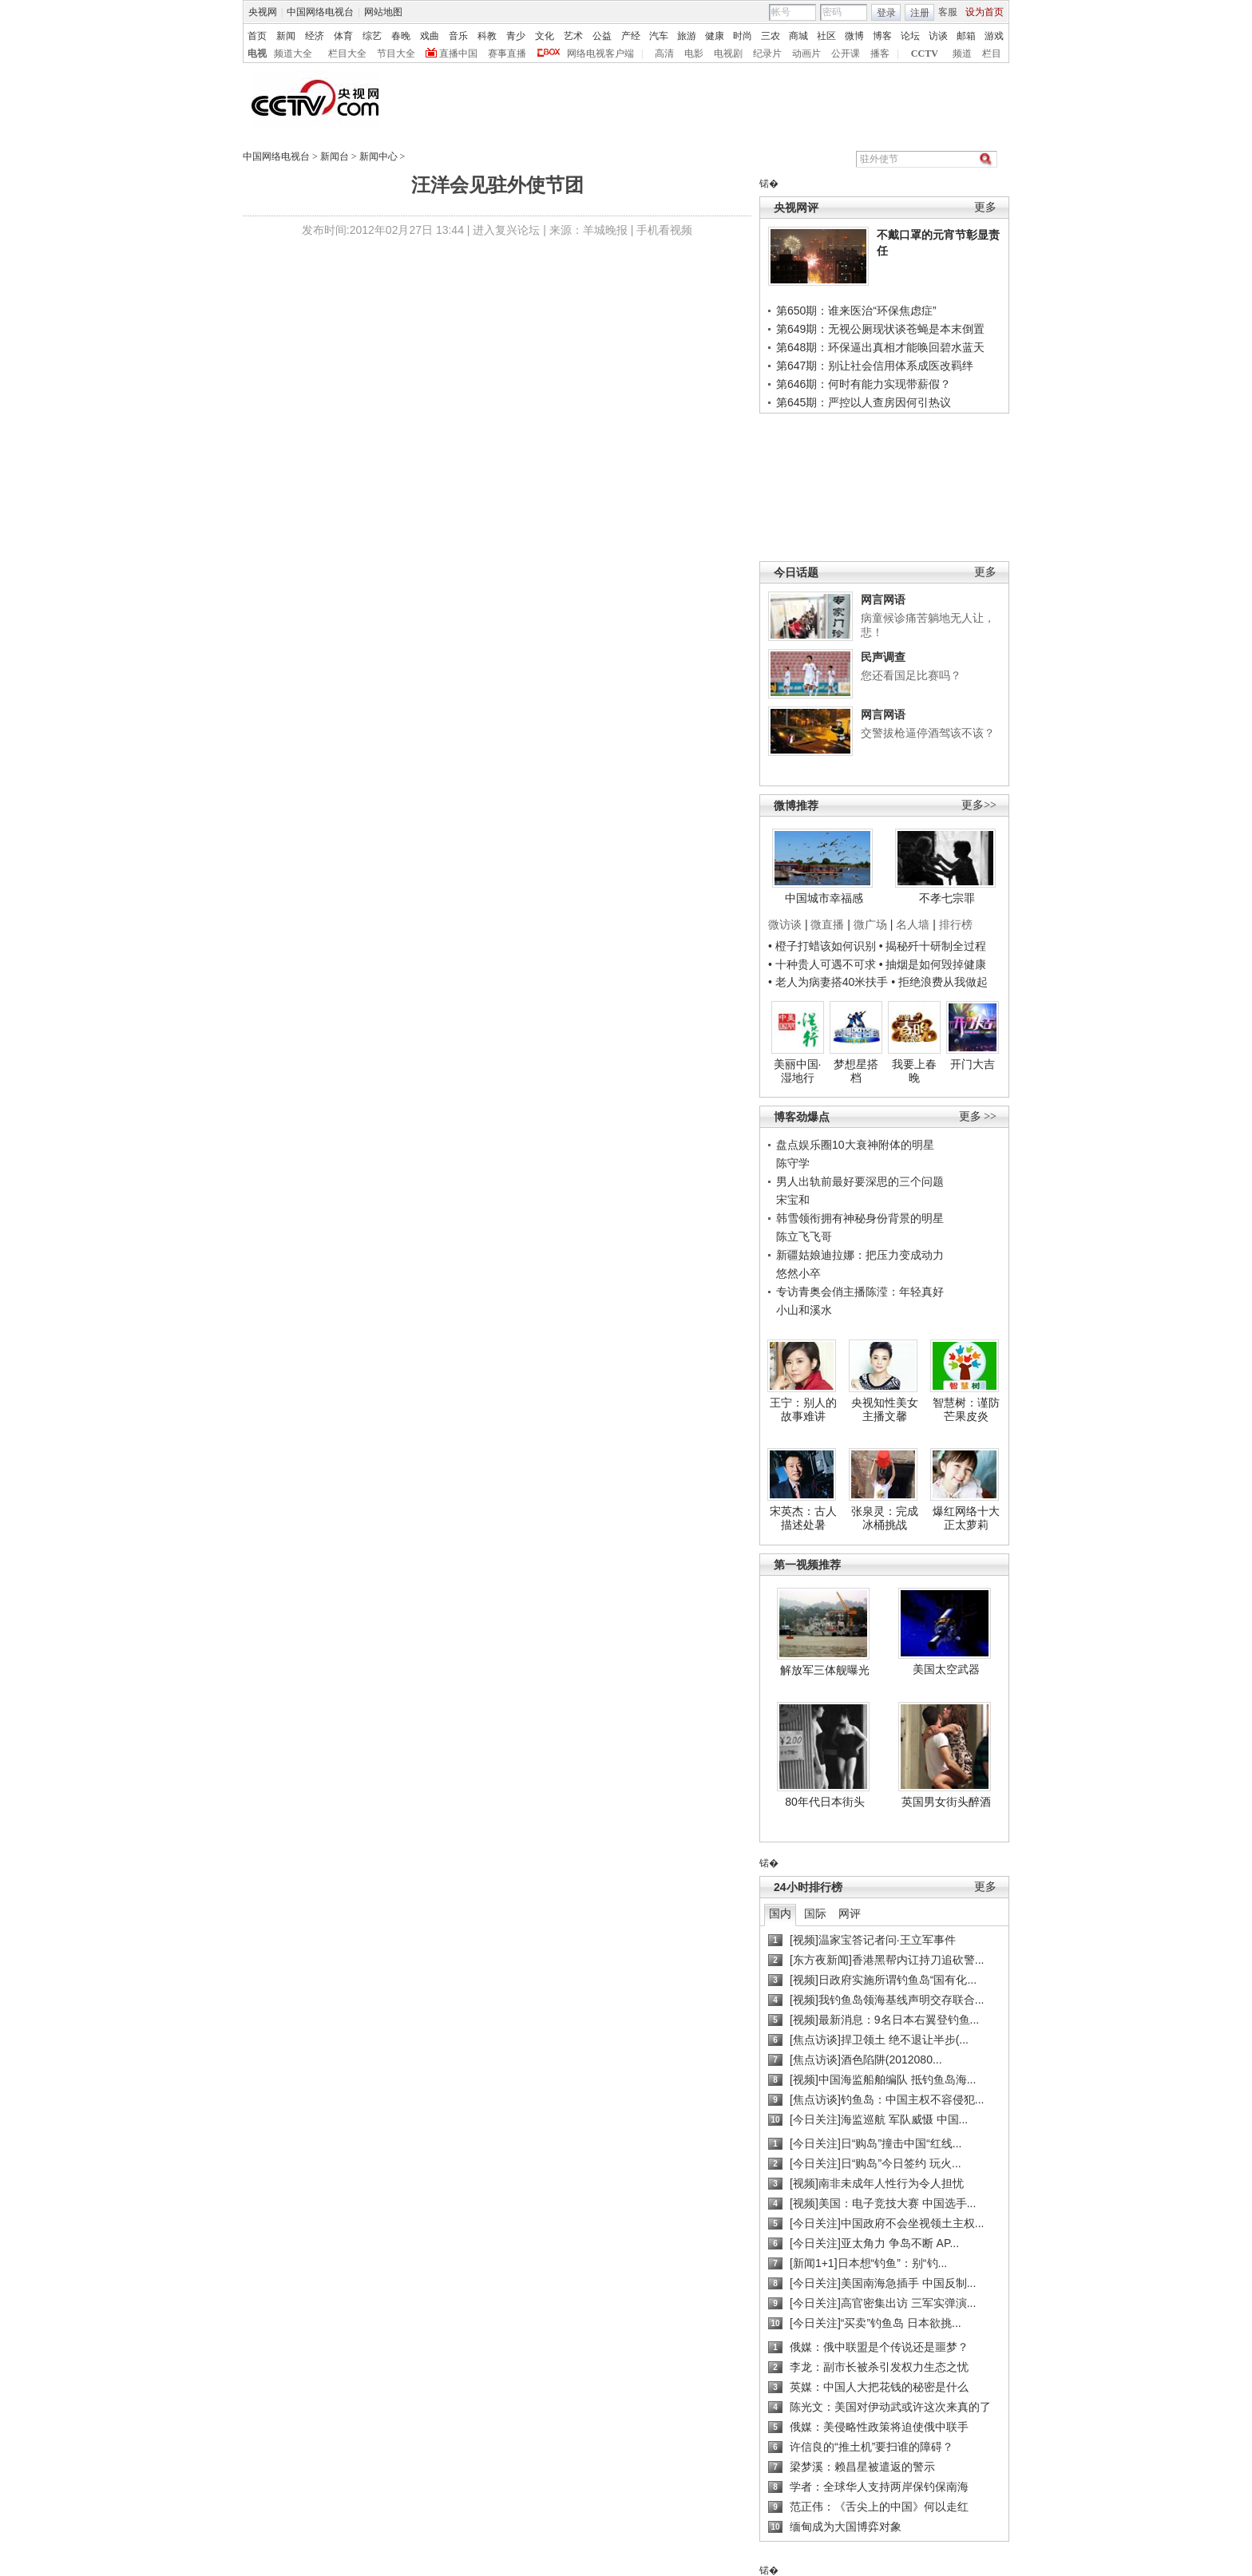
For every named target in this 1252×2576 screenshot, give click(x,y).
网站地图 (383, 12)
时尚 (742, 36)
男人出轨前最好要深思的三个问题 (860, 1181)
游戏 (994, 36)
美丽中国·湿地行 (798, 1071)
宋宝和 (793, 1199)
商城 (798, 36)
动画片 (806, 53)
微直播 (827, 924)
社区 (826, 36)
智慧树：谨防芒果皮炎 (966, 1409)
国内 (780, 1913)
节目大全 (396, 53)
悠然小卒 (798, 1273)
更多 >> (977, 1116)
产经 (630, 36)
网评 (849, 1913)
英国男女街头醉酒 (946, 1801)
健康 (714, 36)
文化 (544, 36)
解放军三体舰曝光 (825, 1670)
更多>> (978, 805)
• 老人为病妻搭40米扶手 (828, 981)
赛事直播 (507, 53)
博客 (882, 36)
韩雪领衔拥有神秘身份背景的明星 (860, 1218)
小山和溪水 (804, 1310)
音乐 (458, 36)
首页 (257, 36)
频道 (962, 53)
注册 (919, 12)
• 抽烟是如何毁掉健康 (933, 964)
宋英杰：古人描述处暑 (803, 1518)
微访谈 (785, 924)
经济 (314, 36)
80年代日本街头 (825, 1801)
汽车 (658, 36)
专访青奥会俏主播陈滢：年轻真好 (860, 1291)
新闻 (285, 36)
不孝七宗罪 (947, 898)
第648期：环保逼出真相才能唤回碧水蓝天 (880, 347)
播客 (879, 53)
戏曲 (429, 36)
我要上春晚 (914, 1071)
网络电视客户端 (600, 53)
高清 (664, 53)
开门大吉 (972, 1064)
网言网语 (883, 599)
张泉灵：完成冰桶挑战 (884, 1518)
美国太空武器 (946, 1669)
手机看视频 (664, 230)
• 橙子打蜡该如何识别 (822, 946)
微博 (854, 36)
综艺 (372, 36)
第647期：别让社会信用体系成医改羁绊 (874, 365)
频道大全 (293, 53)
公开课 (845, 53)
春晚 (400, 36)
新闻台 (334, 156)
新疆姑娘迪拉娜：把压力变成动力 (860, 1254)
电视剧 (728, 53)
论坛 (910, 36)
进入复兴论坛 (506, 230)
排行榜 (956, 924)
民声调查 (883, 657)
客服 (947, 12)
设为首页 (984, 12)
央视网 (262, 12)
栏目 (991, 53)
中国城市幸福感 (824, 898)
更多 (985, 207)
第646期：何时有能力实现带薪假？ (863, 384)
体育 (343, 36)
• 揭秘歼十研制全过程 (933, 946)
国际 (815, 1913)
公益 (602, 36)
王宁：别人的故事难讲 (803, 1409)
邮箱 (966, 36)
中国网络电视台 (320, 12)
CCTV (924, 53)
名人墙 (912, 924)
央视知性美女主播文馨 (884, 1409)
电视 (257, 53)
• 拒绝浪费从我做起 (939, 981)
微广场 (870, 924)
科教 (487, 36)
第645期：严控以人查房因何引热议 (863, 402)
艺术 (573, 36)
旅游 (686, 36)
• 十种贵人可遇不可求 (823, 964)
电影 (693, 53)
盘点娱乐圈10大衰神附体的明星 (855, 1144)
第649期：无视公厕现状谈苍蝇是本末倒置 (880, 328)
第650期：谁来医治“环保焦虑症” (856, 310)
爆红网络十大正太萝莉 (966, 1518)
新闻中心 (378, 156)
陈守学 (793, 1163)
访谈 (938, 36)
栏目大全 (347, 53)
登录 (886, 12)
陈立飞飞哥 (804, 1236)
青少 (515, 36)
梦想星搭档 (856, 1071)
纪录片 (767, 53)
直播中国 (458, 53)
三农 (770, 36)
